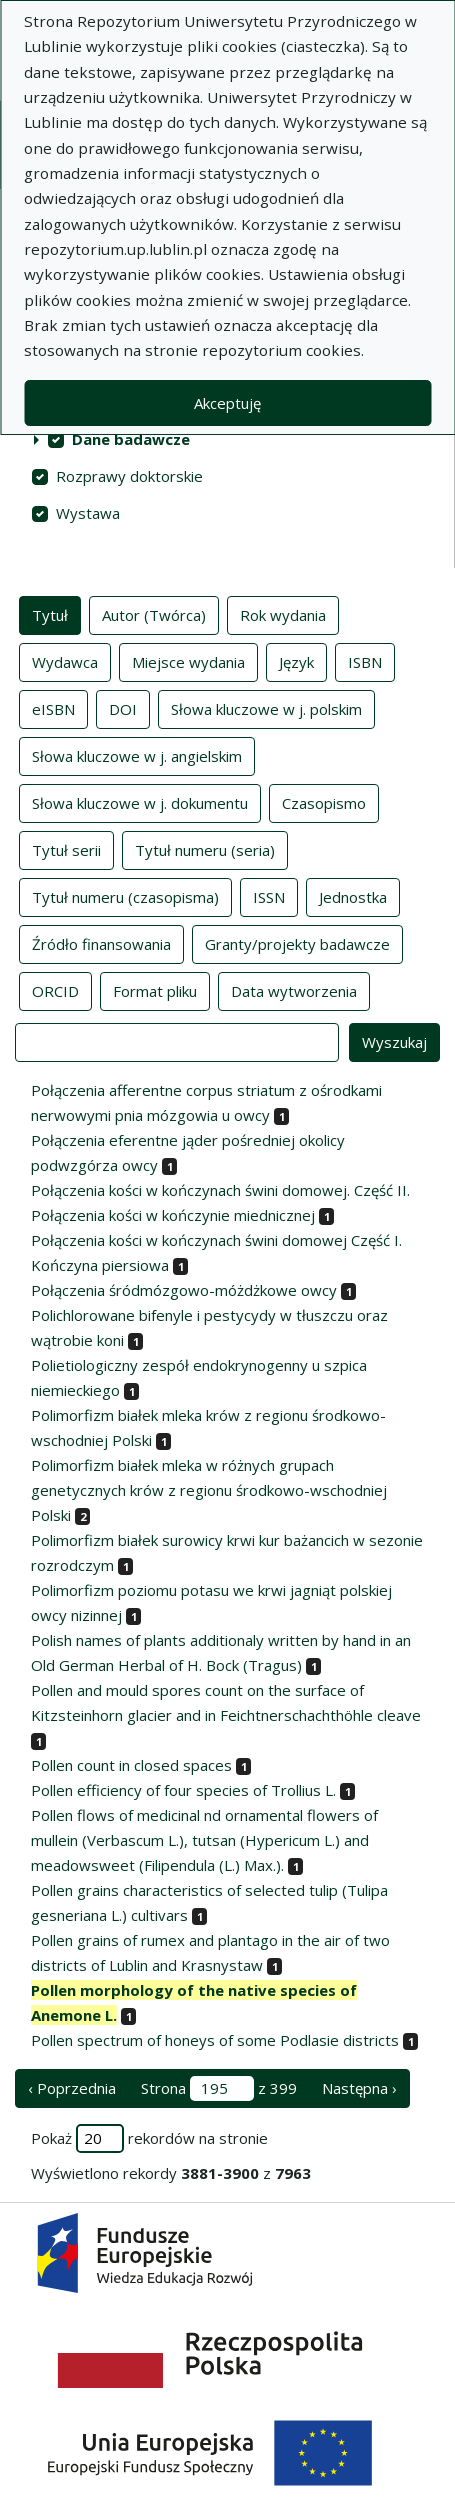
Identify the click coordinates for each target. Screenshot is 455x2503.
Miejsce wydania (188, 661)
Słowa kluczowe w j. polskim (266, 708)
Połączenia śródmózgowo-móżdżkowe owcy (184, 1290)
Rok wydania (283, 614)
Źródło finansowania (101, 943)
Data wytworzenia (294, 990)
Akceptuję (227, 403)
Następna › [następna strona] (359, 2088)
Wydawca (65, 661)
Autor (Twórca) (154, 614)
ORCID (55, 990)
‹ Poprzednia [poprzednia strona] (72, 2088)
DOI (123, 708)
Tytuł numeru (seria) (205, 849)
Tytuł (50, 614)
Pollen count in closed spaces (131, 1765)
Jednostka (353, 896)
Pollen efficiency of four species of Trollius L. (183, 1790)
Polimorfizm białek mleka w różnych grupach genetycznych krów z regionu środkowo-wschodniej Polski (209, 1490)
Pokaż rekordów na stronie (149, 2138)
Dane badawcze (131, 439)
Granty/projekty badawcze (297, 943)
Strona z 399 (219, 2088)
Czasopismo (324, 802)
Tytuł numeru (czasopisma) (125, 896)
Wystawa (88, 513)
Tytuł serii (66, 849)
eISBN (53, 708)
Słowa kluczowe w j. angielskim (137, 755)
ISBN (365, 661)
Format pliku (155, 990)
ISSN (269, 896)
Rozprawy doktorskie (129, 476)
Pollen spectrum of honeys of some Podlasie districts (215, 2040)
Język (296, 661)
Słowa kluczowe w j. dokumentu (140, 802)
